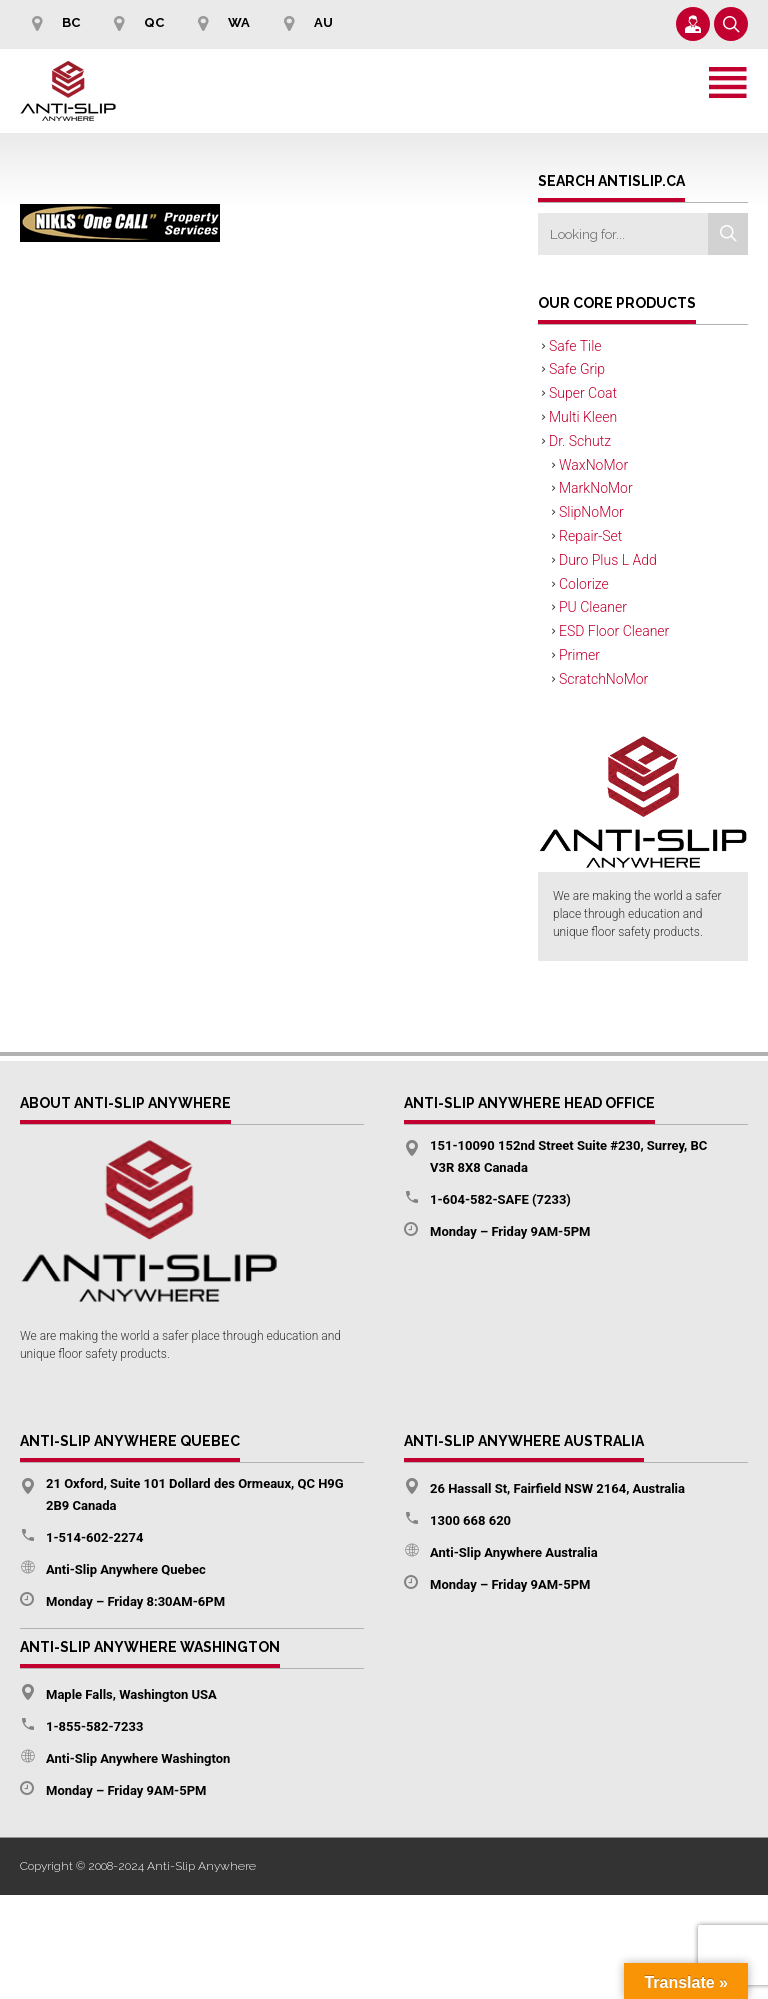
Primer (579, 655)
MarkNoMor (596, 488)
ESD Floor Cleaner (614, 631)
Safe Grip (577, 369)
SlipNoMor (591, 512)
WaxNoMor (593, 465)
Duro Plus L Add (608, 560)
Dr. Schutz (580, 441)
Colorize (584, 584)
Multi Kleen (583, 417)
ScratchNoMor (603, 679)
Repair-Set (590, 536)
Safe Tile (575, 346)
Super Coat (583, 393)
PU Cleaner (593, 607)
